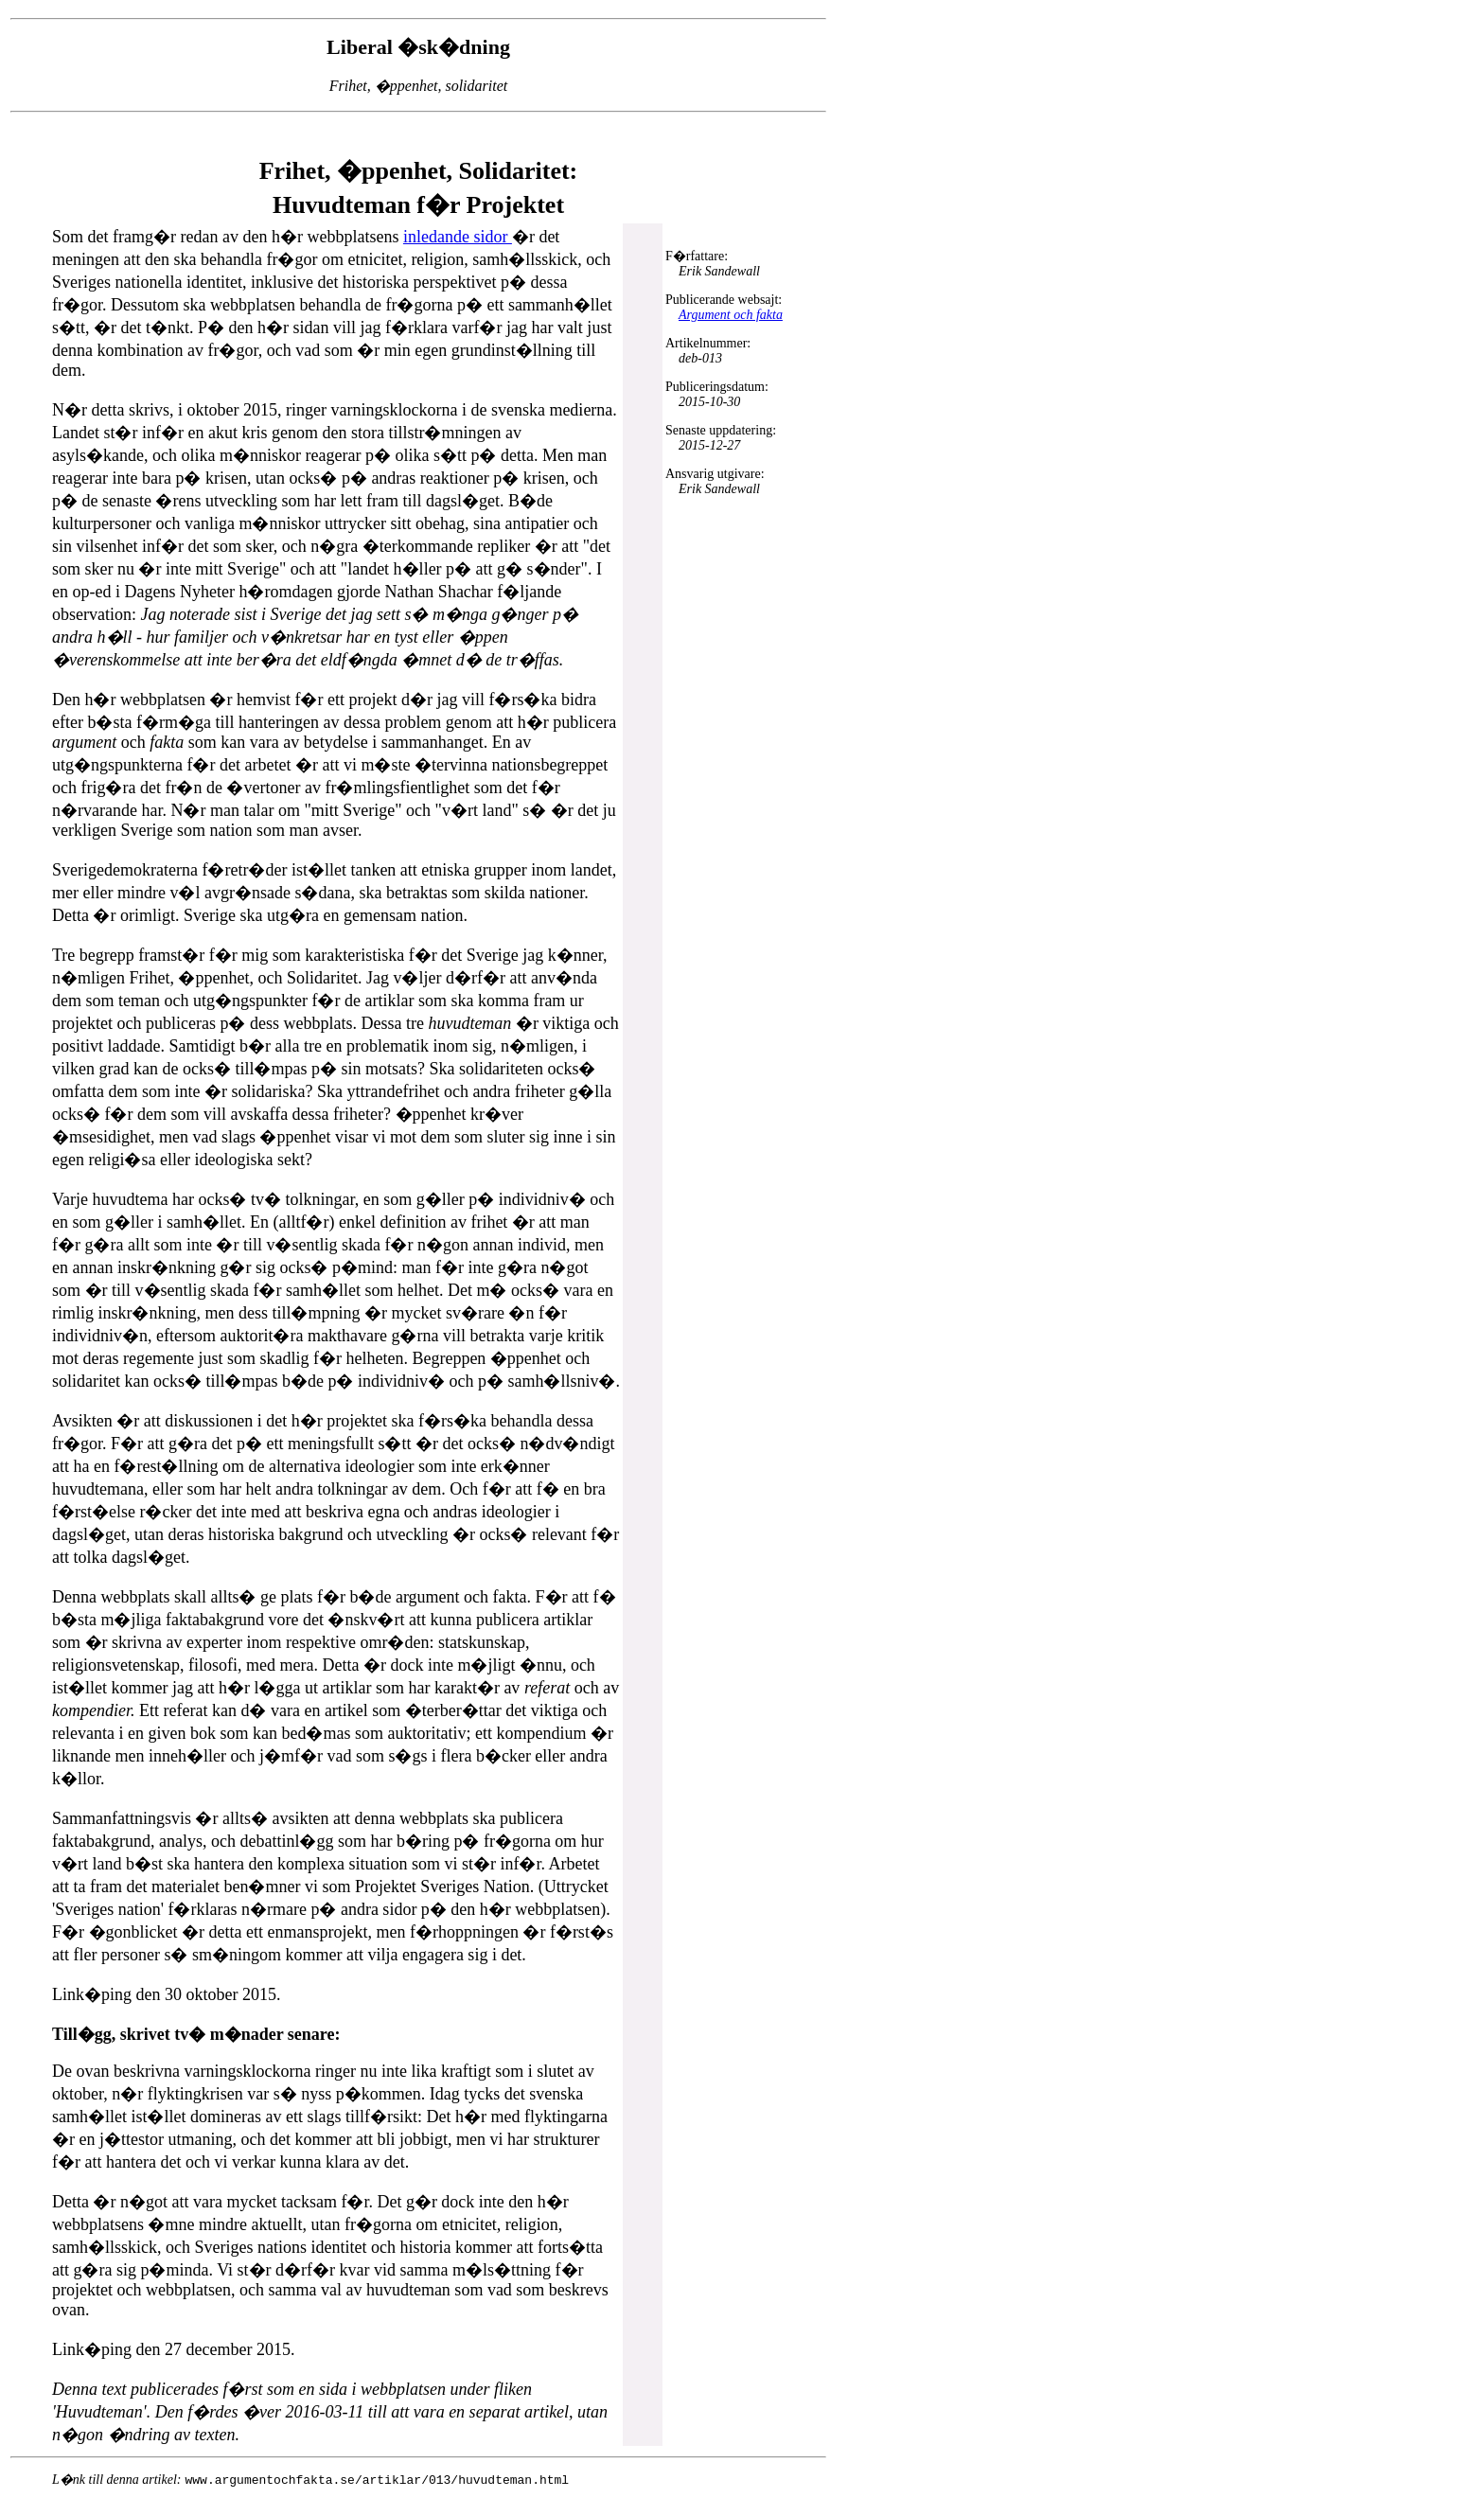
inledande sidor (457, 236)
